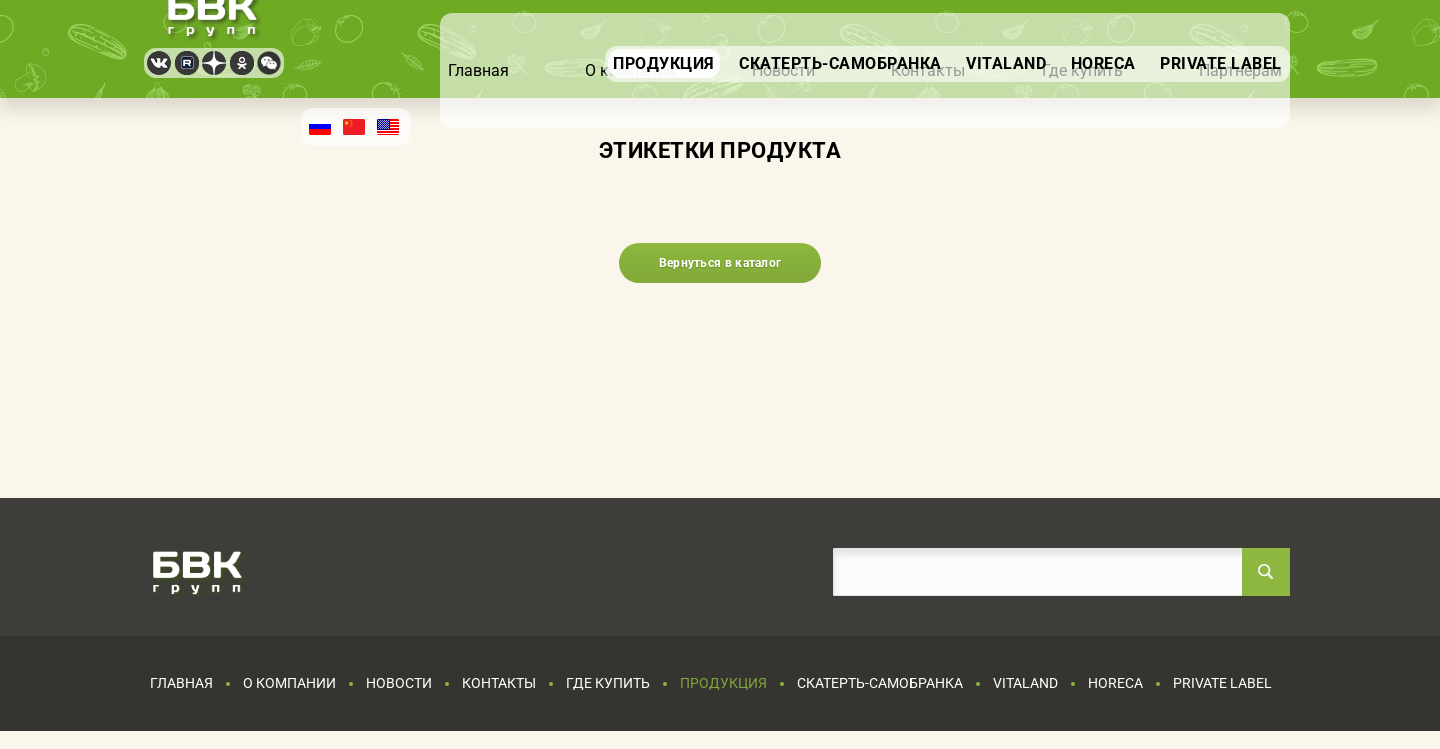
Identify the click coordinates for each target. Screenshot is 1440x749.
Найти (1266, 572)
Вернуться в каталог (720, 263)
